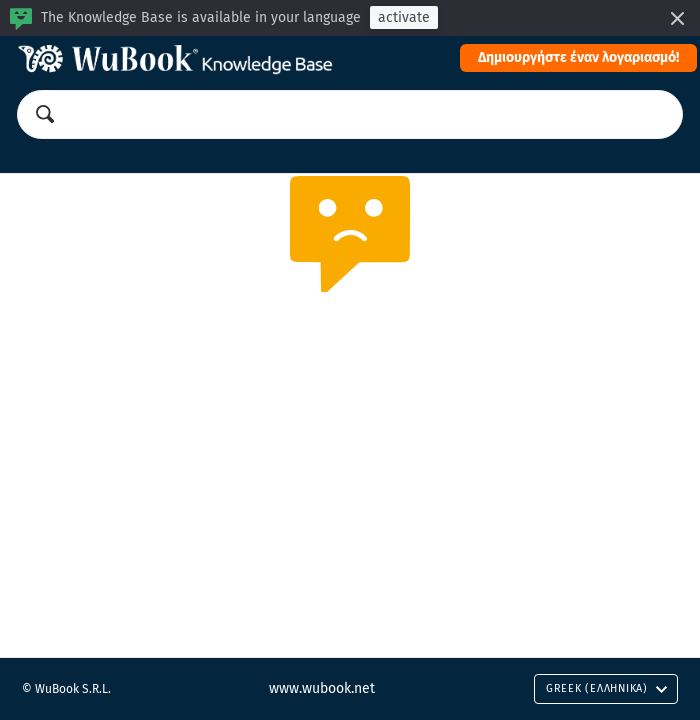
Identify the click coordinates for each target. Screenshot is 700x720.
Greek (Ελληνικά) (607, 688)
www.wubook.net (322, 688)
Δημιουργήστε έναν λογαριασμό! (578, 57)
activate (404, 17)
